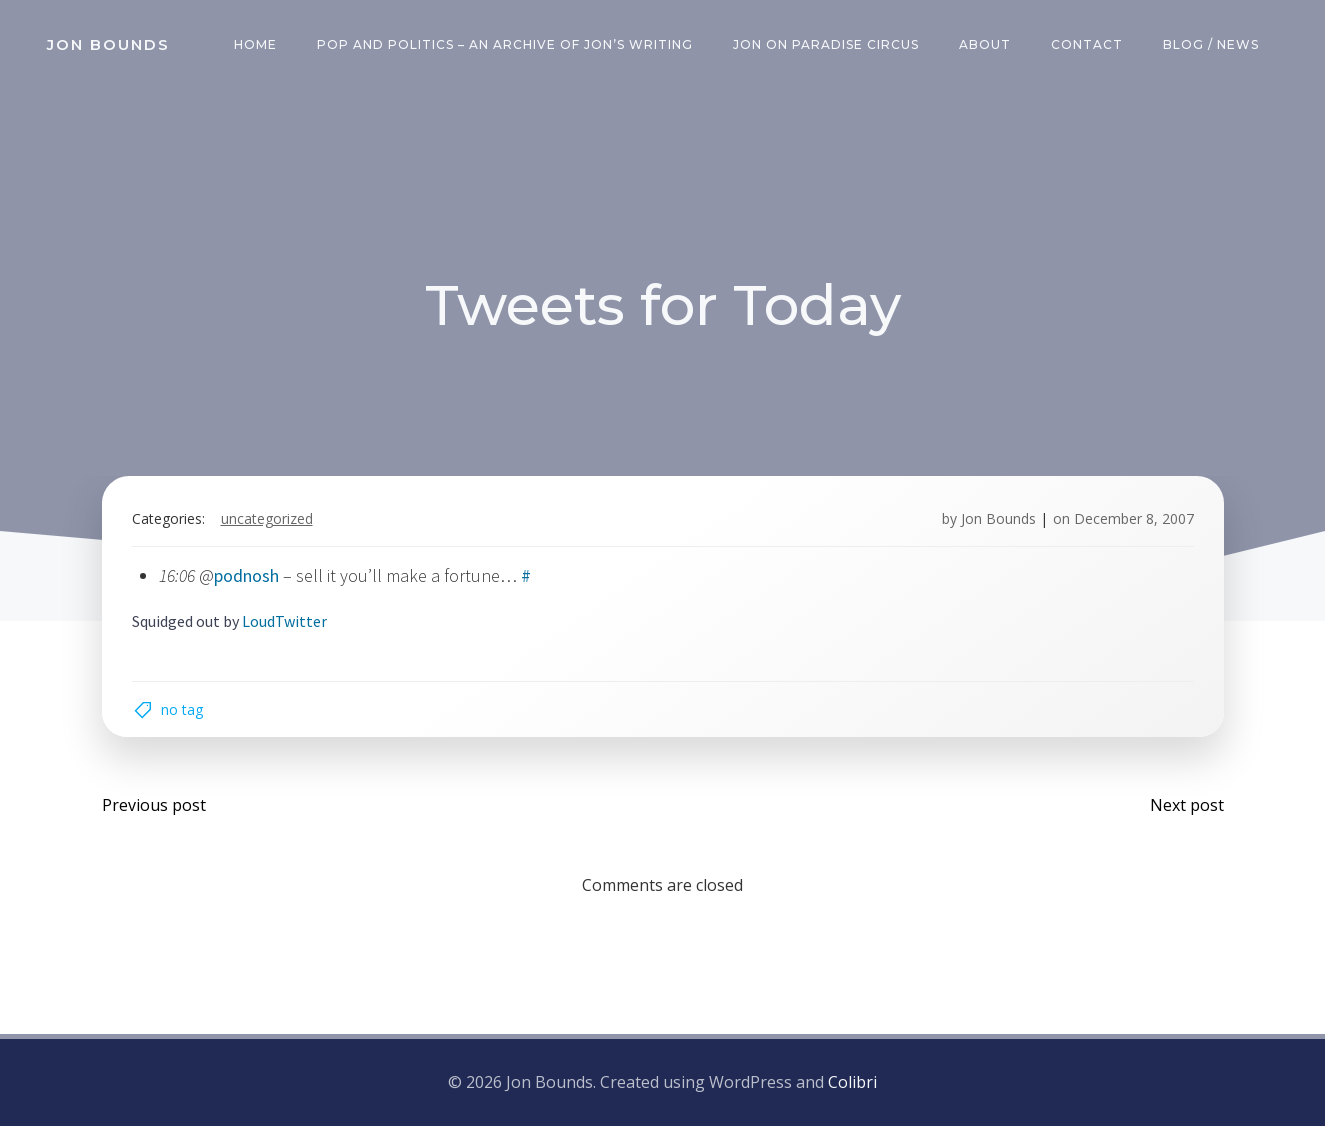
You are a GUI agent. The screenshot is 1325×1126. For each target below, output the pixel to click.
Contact (1087, 44)
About (985, 44)
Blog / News (1211, 44)
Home (255, 44)
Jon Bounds (998, 518)
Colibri (852, 1082)
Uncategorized (267, 518)
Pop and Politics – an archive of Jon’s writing (505, 44)
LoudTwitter (284, 621)
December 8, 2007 (1134, 518)
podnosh (246, 575)
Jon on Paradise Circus (826, 44)
